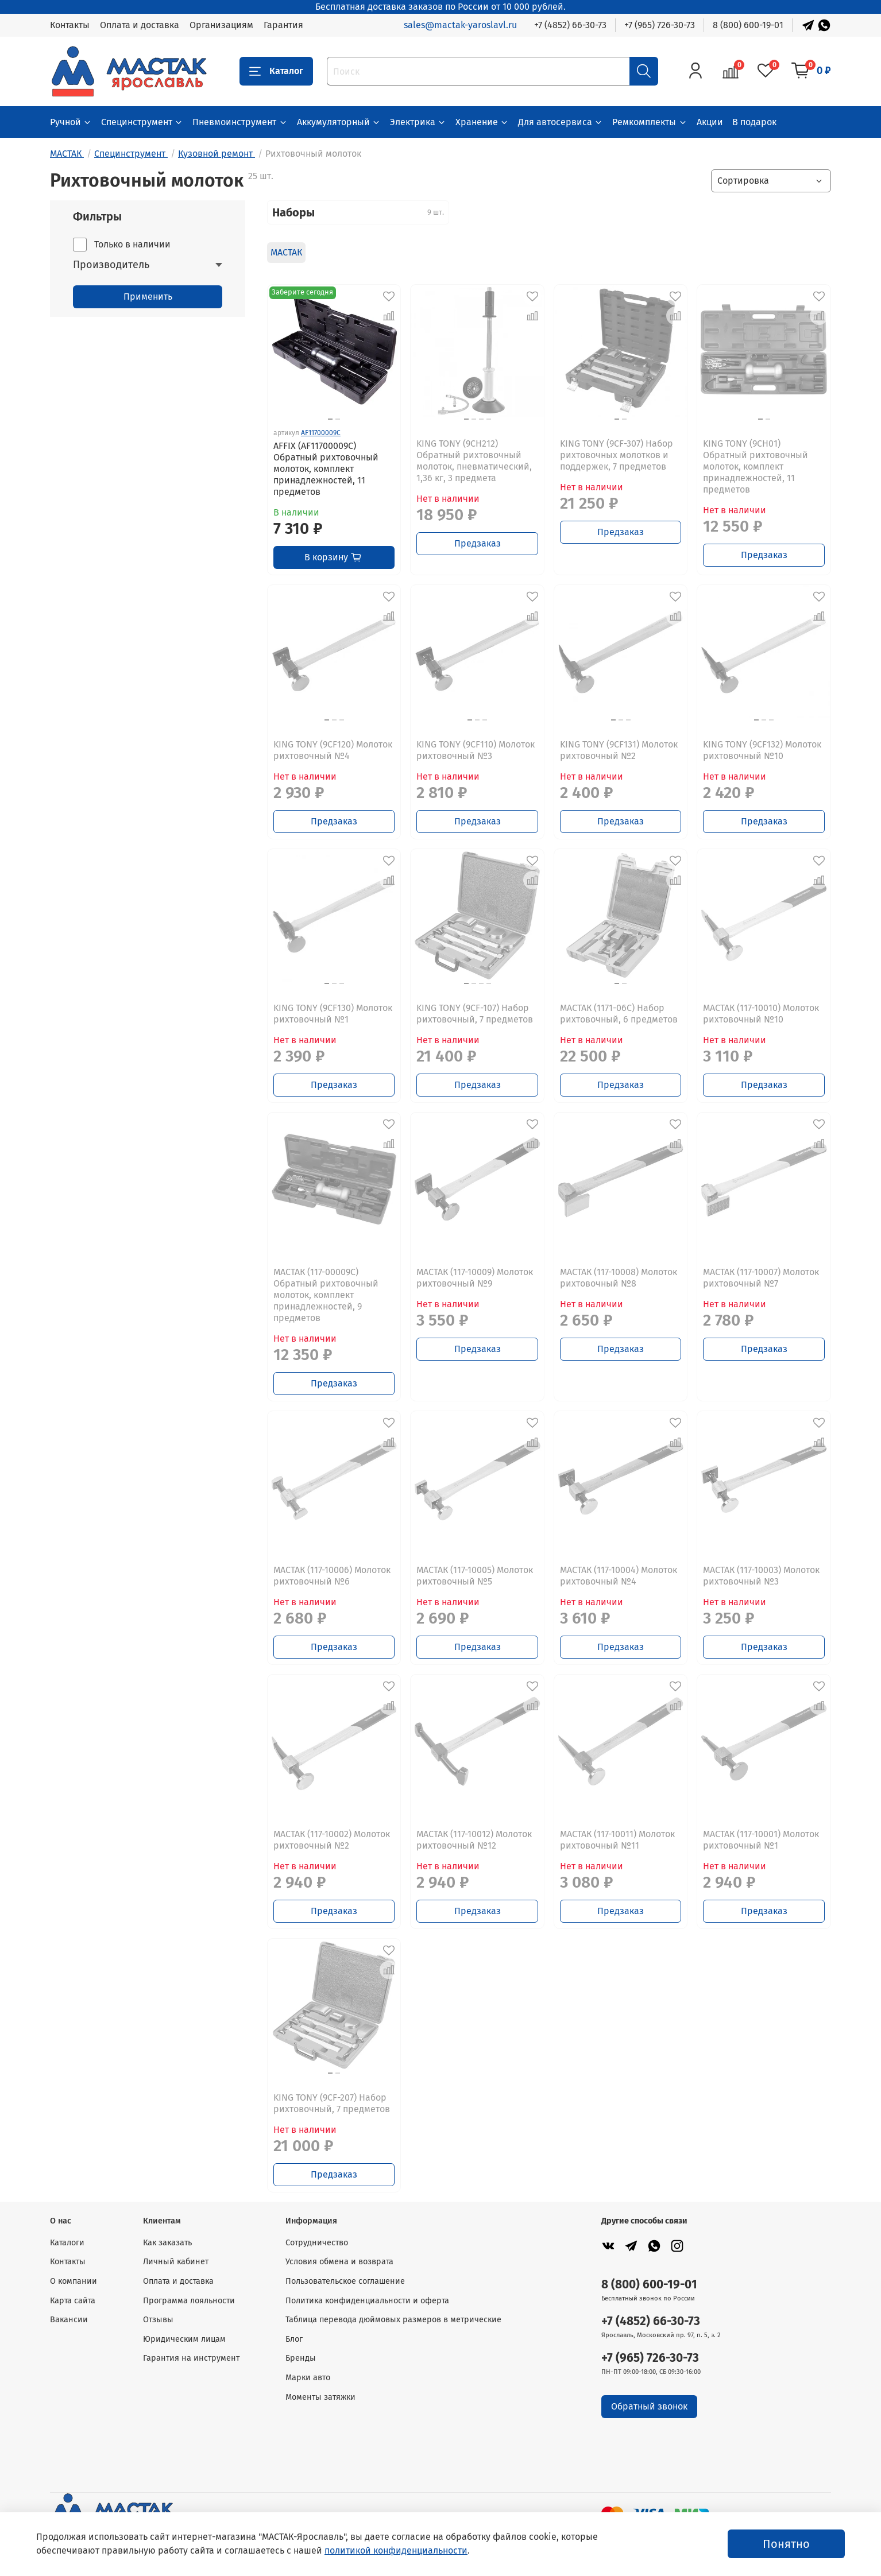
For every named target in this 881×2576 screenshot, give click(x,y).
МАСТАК (286, 252)
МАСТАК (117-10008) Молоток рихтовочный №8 (618, 1277)
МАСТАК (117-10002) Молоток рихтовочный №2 (331, 1840)
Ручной (71, 122)
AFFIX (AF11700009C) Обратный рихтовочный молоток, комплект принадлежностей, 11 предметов (325, 468)
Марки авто (307, 2378)
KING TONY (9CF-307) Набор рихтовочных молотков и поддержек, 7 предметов (616, 455)
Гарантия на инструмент (191, 2358)
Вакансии (69, 2320)
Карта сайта (72, 2301)
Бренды (300, 2358)
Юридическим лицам (184, 2339)
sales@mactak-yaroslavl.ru (460, 25)
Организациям (221, 25)
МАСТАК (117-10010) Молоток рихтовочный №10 (761, 1013)
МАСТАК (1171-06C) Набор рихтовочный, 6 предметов (619, 1013)
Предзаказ (477, 543)
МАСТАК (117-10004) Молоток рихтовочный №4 (618, 1575)
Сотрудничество (316, 2243)
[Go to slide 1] (330, 419)
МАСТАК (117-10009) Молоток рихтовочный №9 (474, 1277)
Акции (710, 122)
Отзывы (158, 2320)
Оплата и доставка (139, 25)
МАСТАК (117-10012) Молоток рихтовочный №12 (474, 1840)
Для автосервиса (560, 122)
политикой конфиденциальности (395, 2550)
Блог (294, 2339)
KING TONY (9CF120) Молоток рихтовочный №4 (332, 750)
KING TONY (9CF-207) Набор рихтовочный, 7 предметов (331, 2103)
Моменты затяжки (320, 2397)
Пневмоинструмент (239, 122)
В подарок (754, 122)
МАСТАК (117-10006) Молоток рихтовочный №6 (332, 1575)
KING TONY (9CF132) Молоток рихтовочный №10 (762, 750)
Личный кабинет (175, 2262)
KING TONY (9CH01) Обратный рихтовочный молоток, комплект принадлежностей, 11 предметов (755, 466)
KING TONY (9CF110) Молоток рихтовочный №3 (475, 750)
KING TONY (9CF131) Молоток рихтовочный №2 (619, 750)
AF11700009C (321, 433)
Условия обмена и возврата (339, 2262)
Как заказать (167, 2243)
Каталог (276, 71)
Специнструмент (142, 122)
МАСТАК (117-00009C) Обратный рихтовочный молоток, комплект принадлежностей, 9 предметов (325, 1294)
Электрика (418, 122)
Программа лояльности (189, 2301)
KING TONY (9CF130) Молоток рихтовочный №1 (332, 1013)
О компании (73, 2281)
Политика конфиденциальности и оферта (367, 2301)
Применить (147, 296)
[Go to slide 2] (337, 419)
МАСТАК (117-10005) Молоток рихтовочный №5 (474, 1575)
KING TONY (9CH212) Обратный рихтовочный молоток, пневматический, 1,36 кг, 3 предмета (474, 460)
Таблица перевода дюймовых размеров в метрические (393, 2320)
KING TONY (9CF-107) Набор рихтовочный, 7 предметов (474, 1013)
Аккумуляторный (339, 122)
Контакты (70, 25)
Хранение (482, 122)
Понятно (786, 2544)
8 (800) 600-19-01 (748, 25)
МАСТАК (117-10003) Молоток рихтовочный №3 (761, 1575)
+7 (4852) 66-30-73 (570, 25)
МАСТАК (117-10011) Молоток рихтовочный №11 (617, 1840)
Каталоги (67, 2243)
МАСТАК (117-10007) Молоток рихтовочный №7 (761, 1277)
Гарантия (283, 25)
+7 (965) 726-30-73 (659, 25)
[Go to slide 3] (481, 419)
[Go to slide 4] (488, 419)
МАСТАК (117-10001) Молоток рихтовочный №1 (761, 1840)
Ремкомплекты (649, 122)
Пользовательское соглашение (345, 2281)
